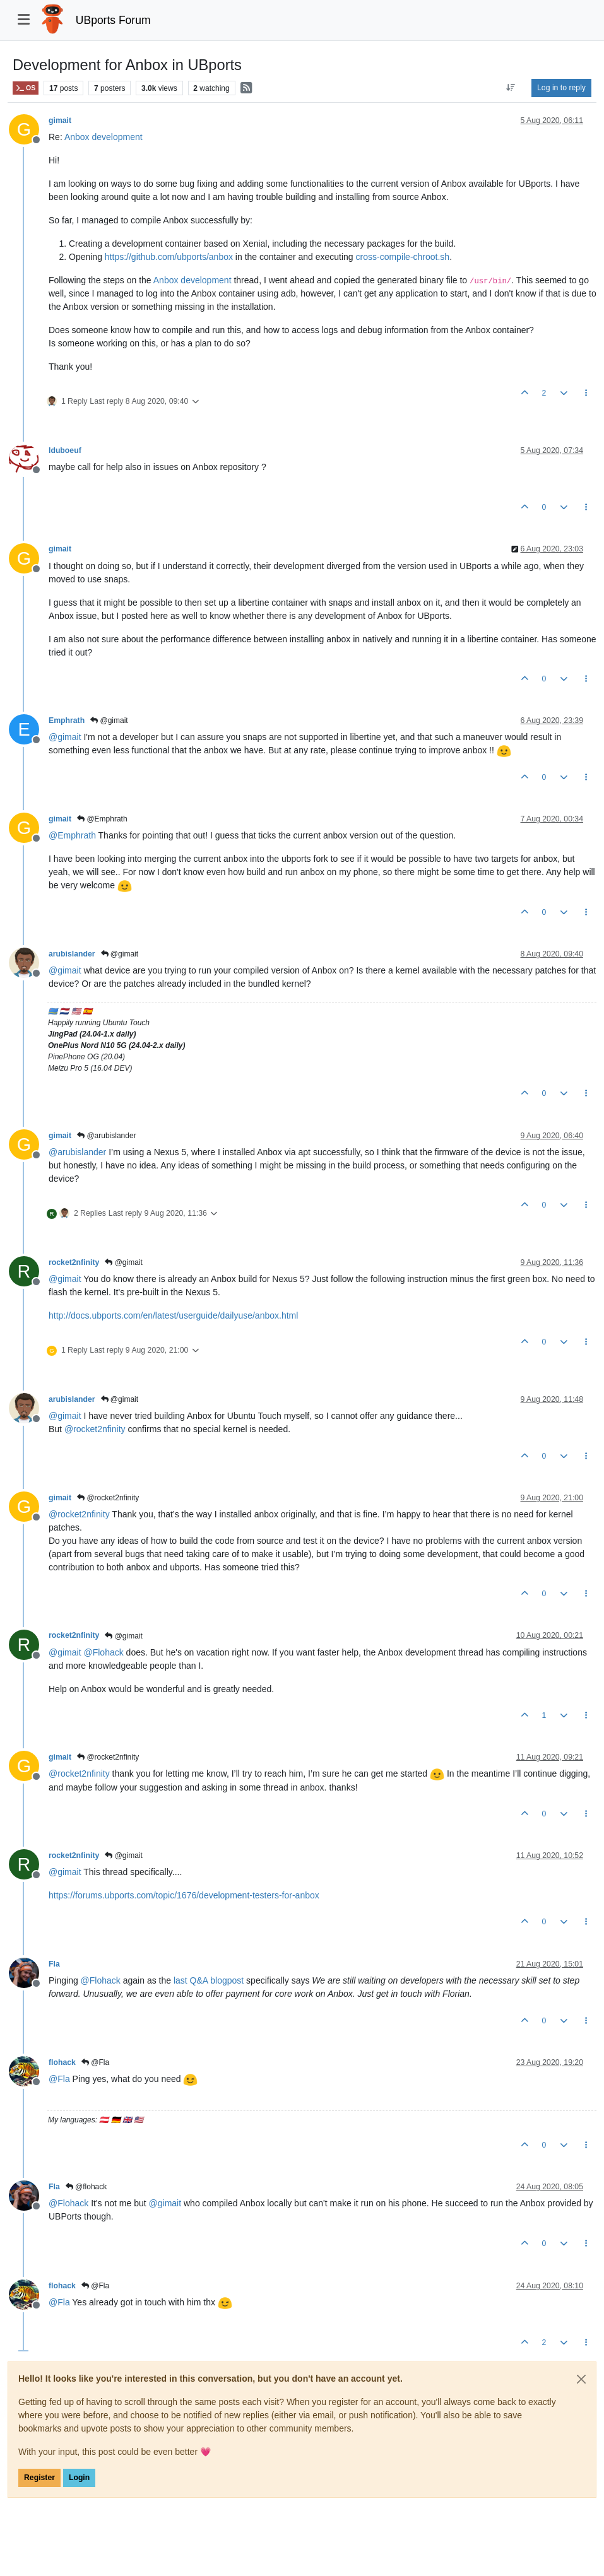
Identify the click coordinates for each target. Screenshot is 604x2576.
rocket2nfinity (74, 1262)
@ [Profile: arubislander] (77, 1152)
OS (25, 88)
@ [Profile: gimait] (65, 737)
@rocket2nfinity (108, 1497)
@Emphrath (102, 819)
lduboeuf (65, 450)
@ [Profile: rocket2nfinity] (95, 1429)
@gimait (109, 720)
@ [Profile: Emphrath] (72, 835)
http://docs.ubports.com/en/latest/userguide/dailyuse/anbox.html (173, 1315)
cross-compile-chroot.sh (403, 257)
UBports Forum (113, 20)
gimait (60, 120)
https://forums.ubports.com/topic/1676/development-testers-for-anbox (184, 1895)
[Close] (581, 2379)
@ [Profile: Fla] (59, 2079)
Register (39, 2477)
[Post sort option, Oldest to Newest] (510, 88)
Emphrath (67, 720)
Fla (54, 1964)
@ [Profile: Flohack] (103, 1652)
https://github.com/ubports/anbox (169, 257)
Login (79, 2477)
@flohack (86, 2186)
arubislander (72, 954)
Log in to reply (561, 87)
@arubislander (106, 1135)
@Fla (95, 2062)
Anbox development (103, 137)
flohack (62, 2062)
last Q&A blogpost (209, 1980)
